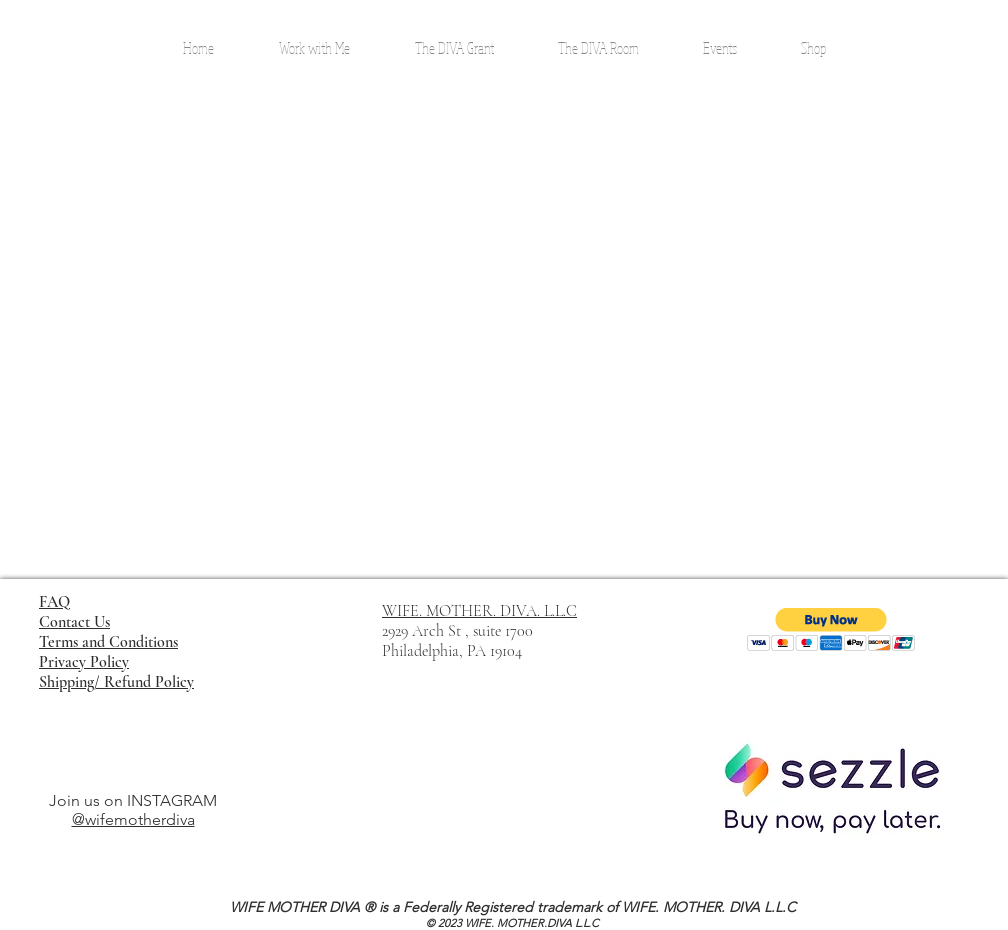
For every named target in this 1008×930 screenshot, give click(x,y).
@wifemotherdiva (133, 819)
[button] (831, 629)
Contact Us (74, 622)
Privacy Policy (84, 662)
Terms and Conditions (108, 642)
